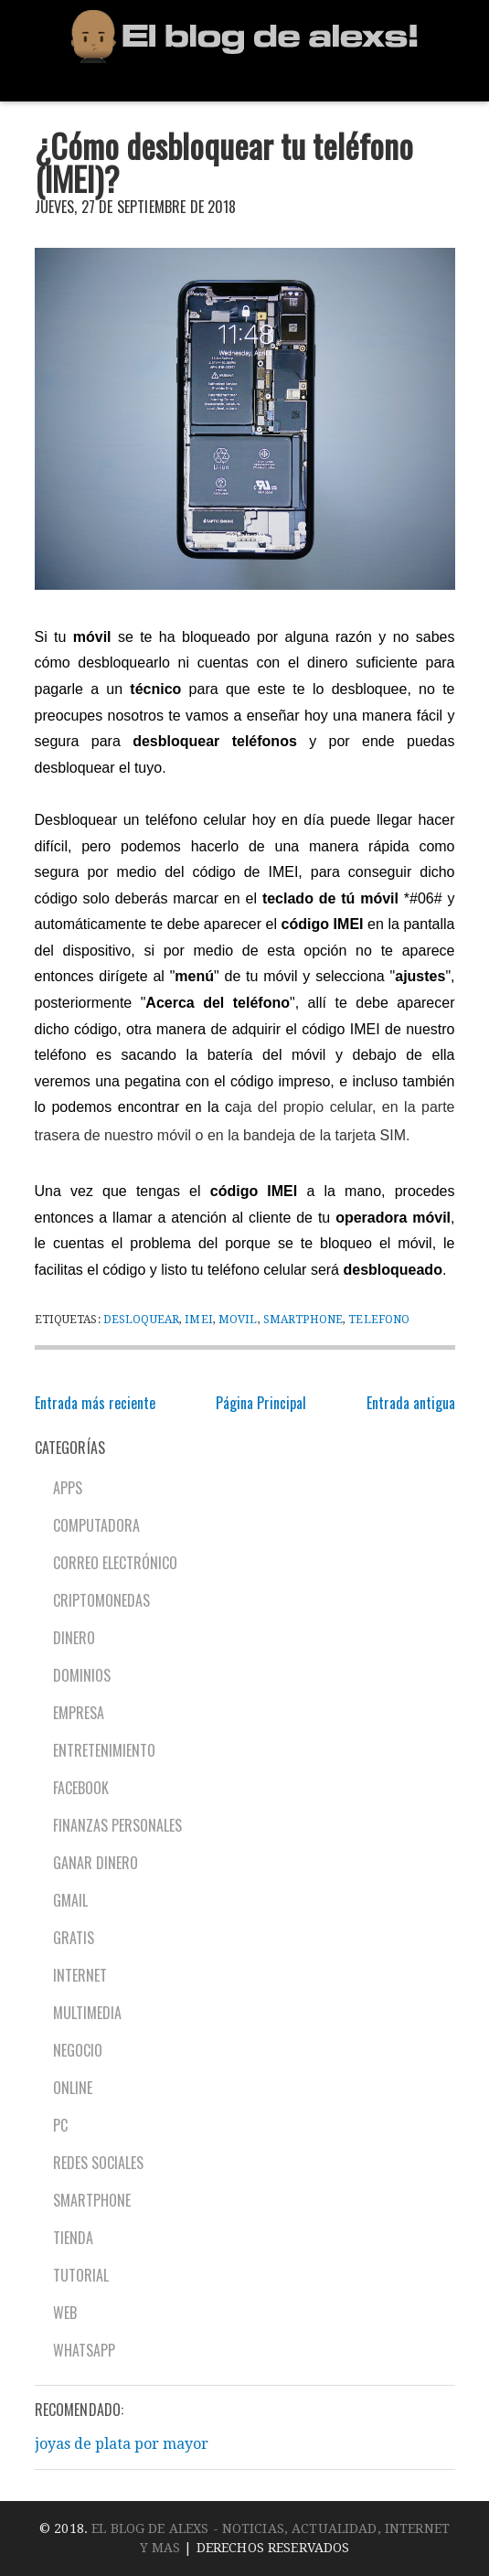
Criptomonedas (101, 1600)
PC (60, 2125)
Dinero (74, 1638)
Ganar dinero (95, 1863)
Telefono (378, 1319)
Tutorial (81, 2275)
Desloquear (141, 1319)
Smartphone (303, 1319)
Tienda (73, 2238)
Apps (67, 1488)
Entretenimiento (104, 1750)
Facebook (81, 1788)
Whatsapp (84, 2350)
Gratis (73, 1938)
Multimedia (87, 2013)
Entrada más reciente (95, 1403)
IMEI (198, 1319)
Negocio (77, 2050)
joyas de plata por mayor (121, 2444)
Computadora (96, 1525)
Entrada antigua (411, 1403)
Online (72, 2088)
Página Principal (261, 1403)
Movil (238, 1319)
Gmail (70, 1900)
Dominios (82, 1675)
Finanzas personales (117, 1825)
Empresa (78, 1713)
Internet (80, 1975)
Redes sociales (98, 2163)
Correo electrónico (115, 1563)
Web (65, 2313)
